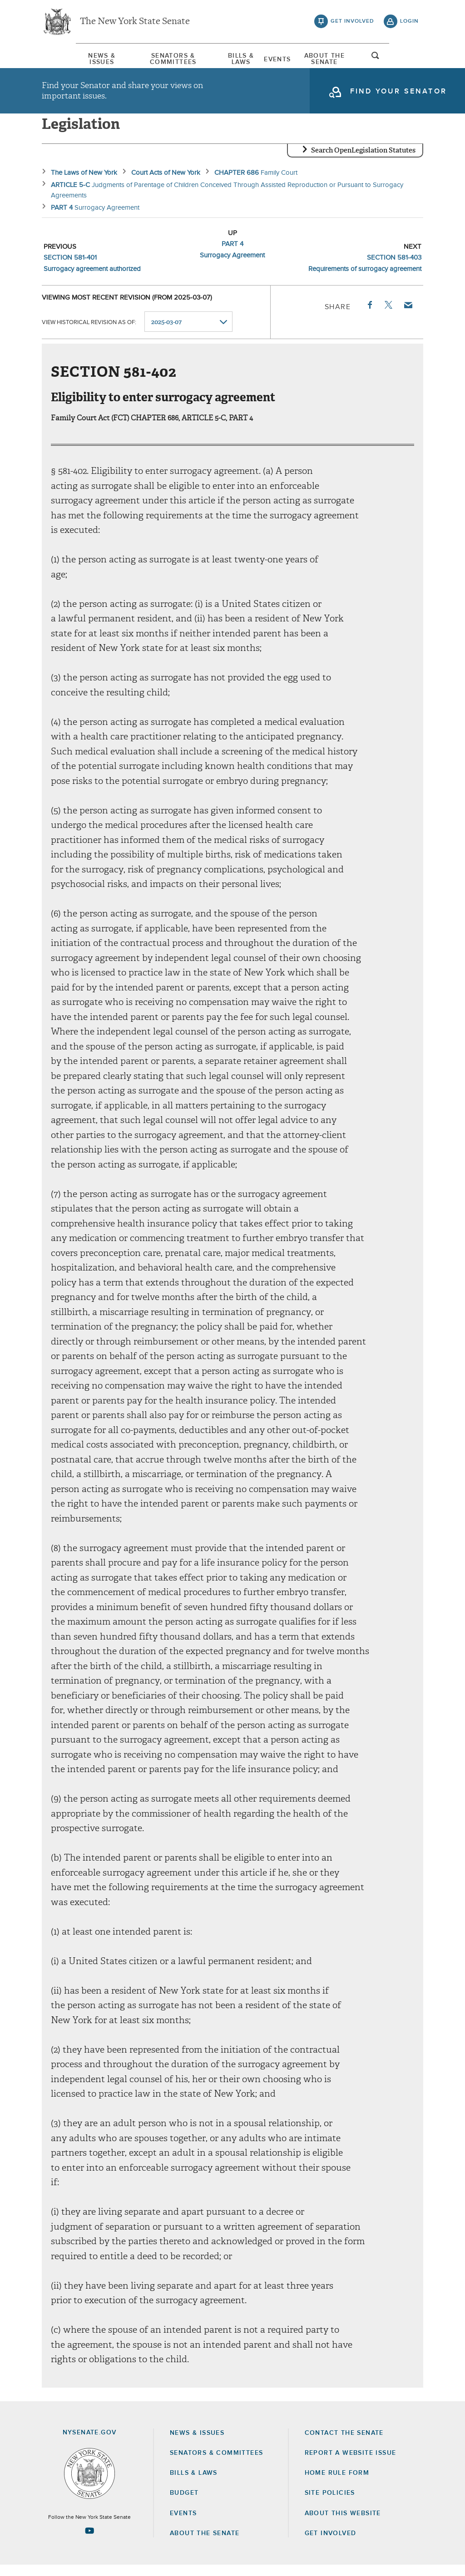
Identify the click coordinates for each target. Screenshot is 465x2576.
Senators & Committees (155, 58)
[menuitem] (69, 58)
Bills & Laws (239, 58)
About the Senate (204, 2544)
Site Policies (330, 2504)
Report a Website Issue (350, 2464)
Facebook (369, 316)
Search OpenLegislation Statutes (363, 161)
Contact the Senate (344, 2444)
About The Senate (350, 58)
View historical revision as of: (89, 333)
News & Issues (69, 58)
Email (407, 316)
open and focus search (409, 60)
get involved (352, 22)
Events (289, 58)
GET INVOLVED (330, 2544)
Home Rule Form (337, 2484)
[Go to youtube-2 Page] (89, 2541)
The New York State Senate (135, 22)
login (409, 22)
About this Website (343, 2524)
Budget (184, 2504)
